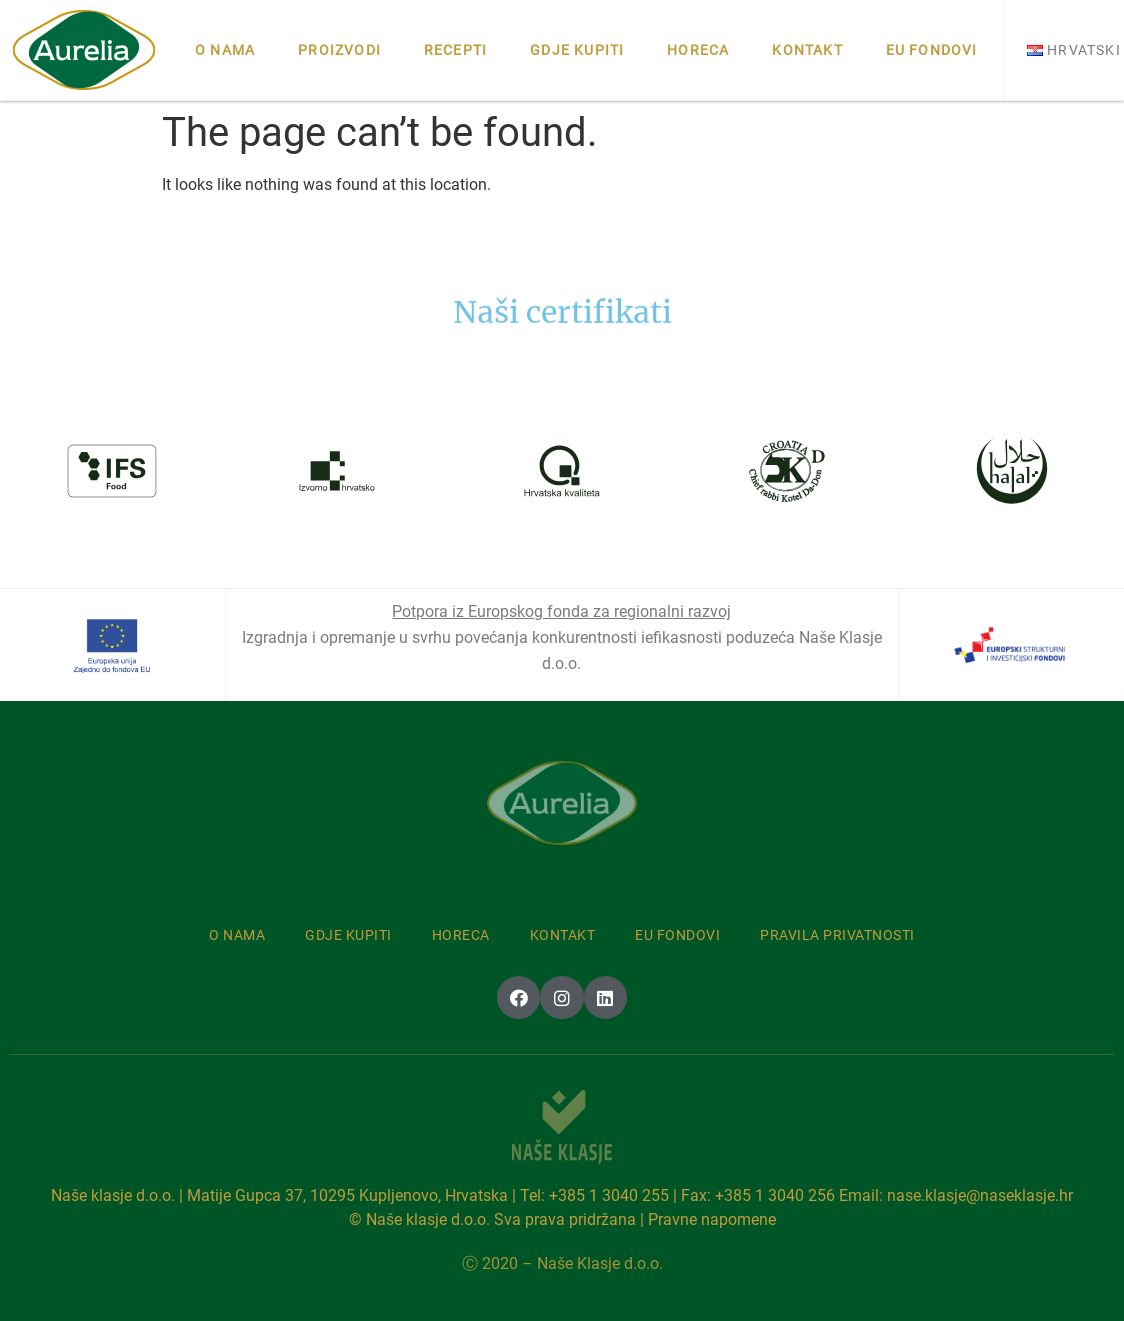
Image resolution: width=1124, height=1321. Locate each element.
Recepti (455, 50)
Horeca (698, 50)
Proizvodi (339, 50)
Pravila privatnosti (837, 935)
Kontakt (807, 50)
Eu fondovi (932, 50)
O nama (225, 50)
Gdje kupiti (577, 50)
